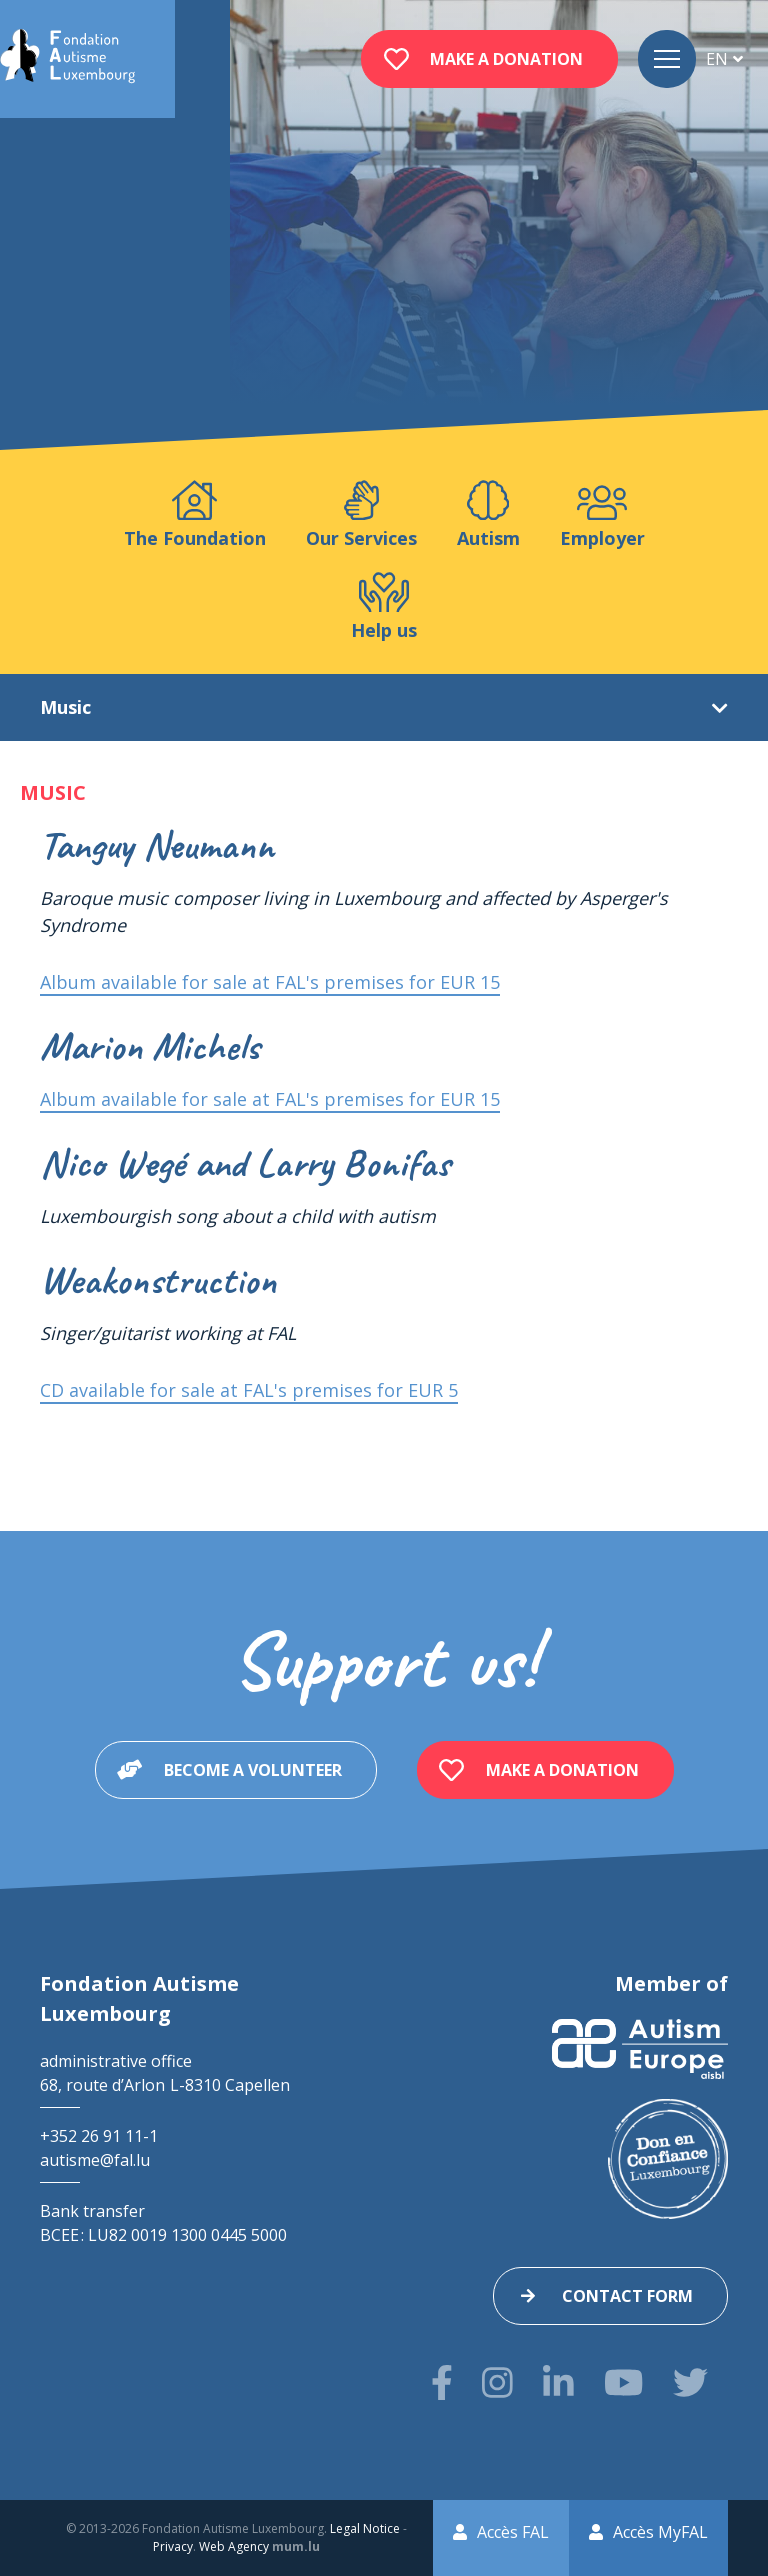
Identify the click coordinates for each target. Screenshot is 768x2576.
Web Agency (234, 2546)
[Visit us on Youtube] (623, 2382)
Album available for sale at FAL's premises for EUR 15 (270, 982)
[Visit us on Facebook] (442, 2382)
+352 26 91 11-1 (99, 2136)
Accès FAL (513, 2532)
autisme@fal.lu (95, 2160)
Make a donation (506, 59)
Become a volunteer (253, 1770)
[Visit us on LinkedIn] (558, 2382)
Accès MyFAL (660, 2532)
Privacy (173, 2546)
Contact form (627, 2296)
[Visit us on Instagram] (497, 2382)
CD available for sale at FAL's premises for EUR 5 (249, 1390)
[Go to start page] (67, 59)
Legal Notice (365, 2528)
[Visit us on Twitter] (690, 2382)
